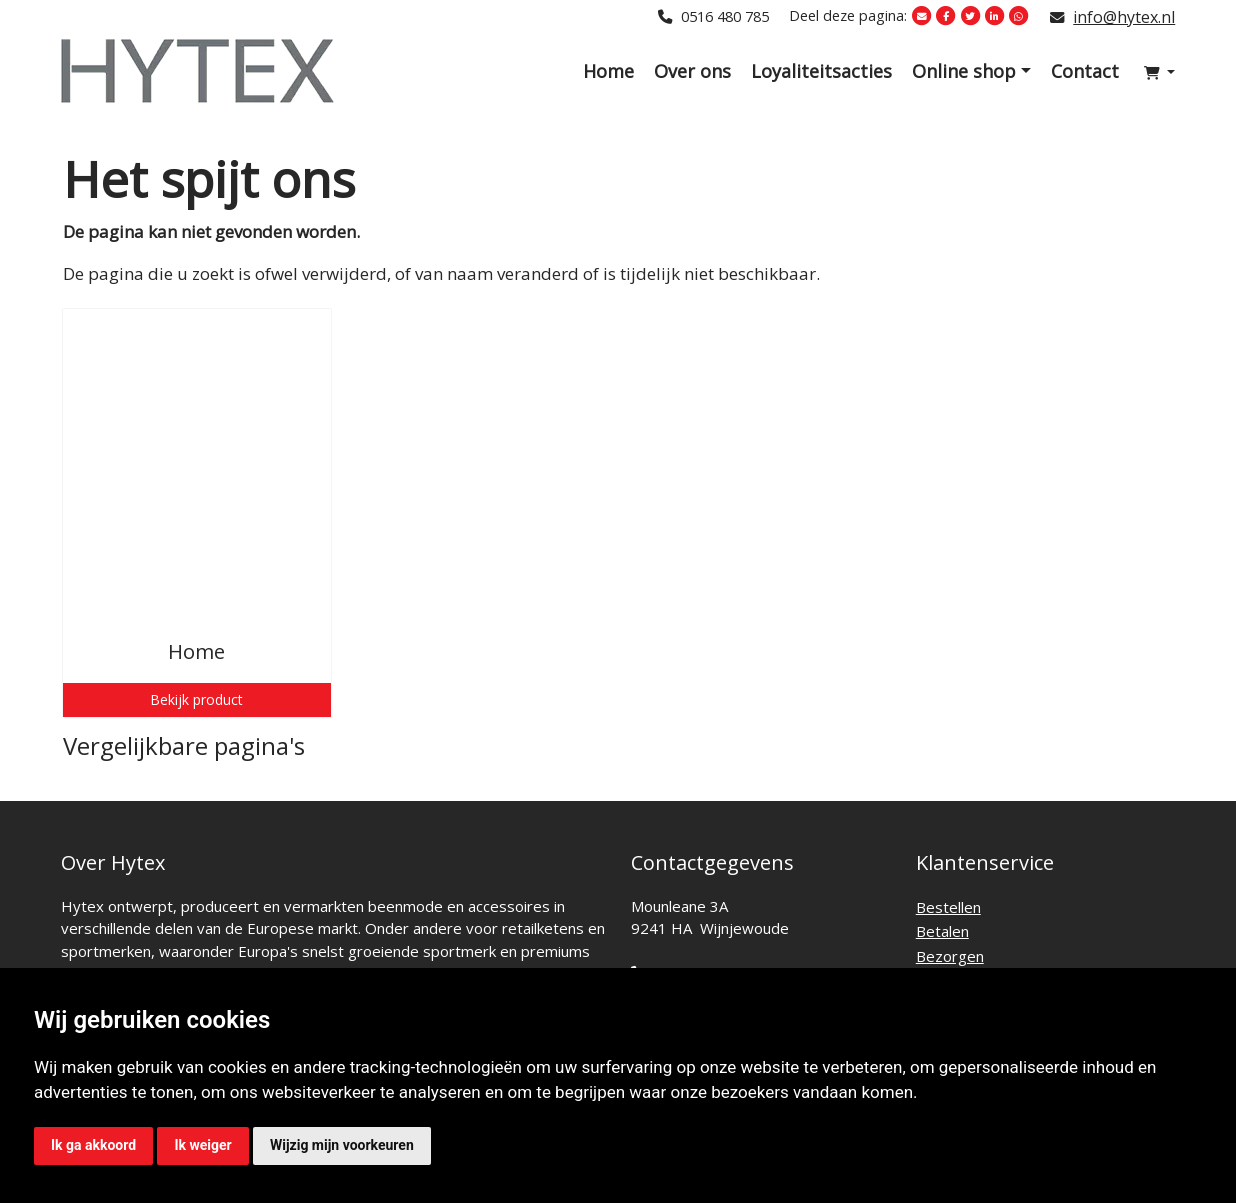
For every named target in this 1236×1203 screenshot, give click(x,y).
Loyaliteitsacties (821, 71)
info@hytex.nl (1124, 17)
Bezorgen (950, 956)
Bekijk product (196, 699)
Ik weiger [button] (202, 1145)
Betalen (942, 931)
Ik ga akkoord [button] (93, 1145)
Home (608, 71)
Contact (1085, 71)
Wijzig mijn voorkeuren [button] (342, 1145)
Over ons (692, 71)
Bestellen (948, 907)
